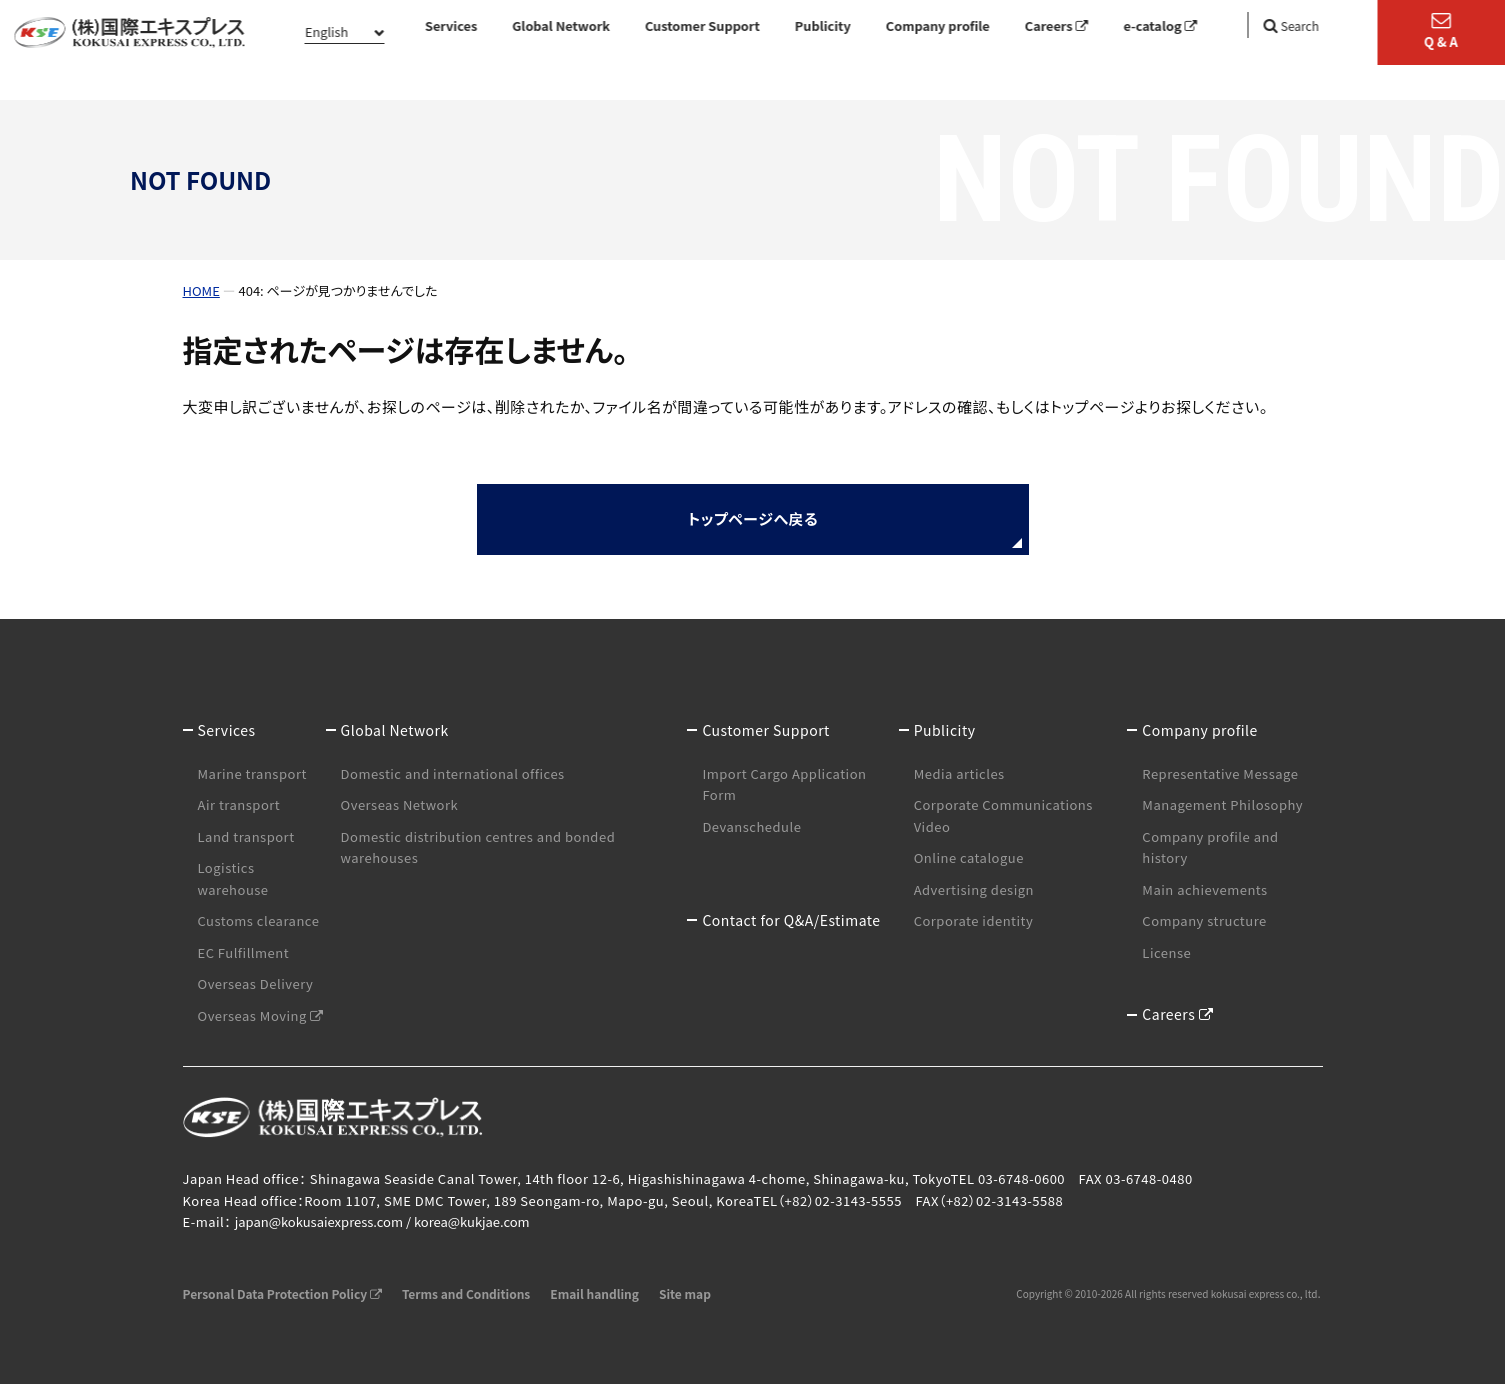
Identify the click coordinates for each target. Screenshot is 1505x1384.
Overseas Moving (261, 1015)
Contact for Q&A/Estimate (791, 920)
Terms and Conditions (466, 1293)
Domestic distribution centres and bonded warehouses (478, 847)
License (1166, 952)
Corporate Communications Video (1003, 815)
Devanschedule (751, 826)
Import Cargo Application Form (784, 784)
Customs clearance (259, 920)
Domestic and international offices (453, 773)
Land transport (246, 836)
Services (451, 25)
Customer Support (702, 25)
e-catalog (1160, 25)
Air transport (239, 804)
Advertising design (974, 889)
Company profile (938, 25)
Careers (1057, 25)
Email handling (594, 1293)
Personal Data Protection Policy (282, 1293)
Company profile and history (1210, 847)
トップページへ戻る (752, 518)
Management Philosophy (1222, 804)
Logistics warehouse (233, 878)
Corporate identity (974, 920)
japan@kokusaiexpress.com (319, 1221)
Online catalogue (969, 857)
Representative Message (1220, 773)
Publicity (823, 25)
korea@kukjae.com (472, 1221)
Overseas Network (400, 804)
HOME (201, 290)
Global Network (561, 25)
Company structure (1204, 920)
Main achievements (1204, 889)
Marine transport (252, 773)
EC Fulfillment (244, 952)
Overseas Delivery (256, 983)
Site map (685, 1293)
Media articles (959, 773)
